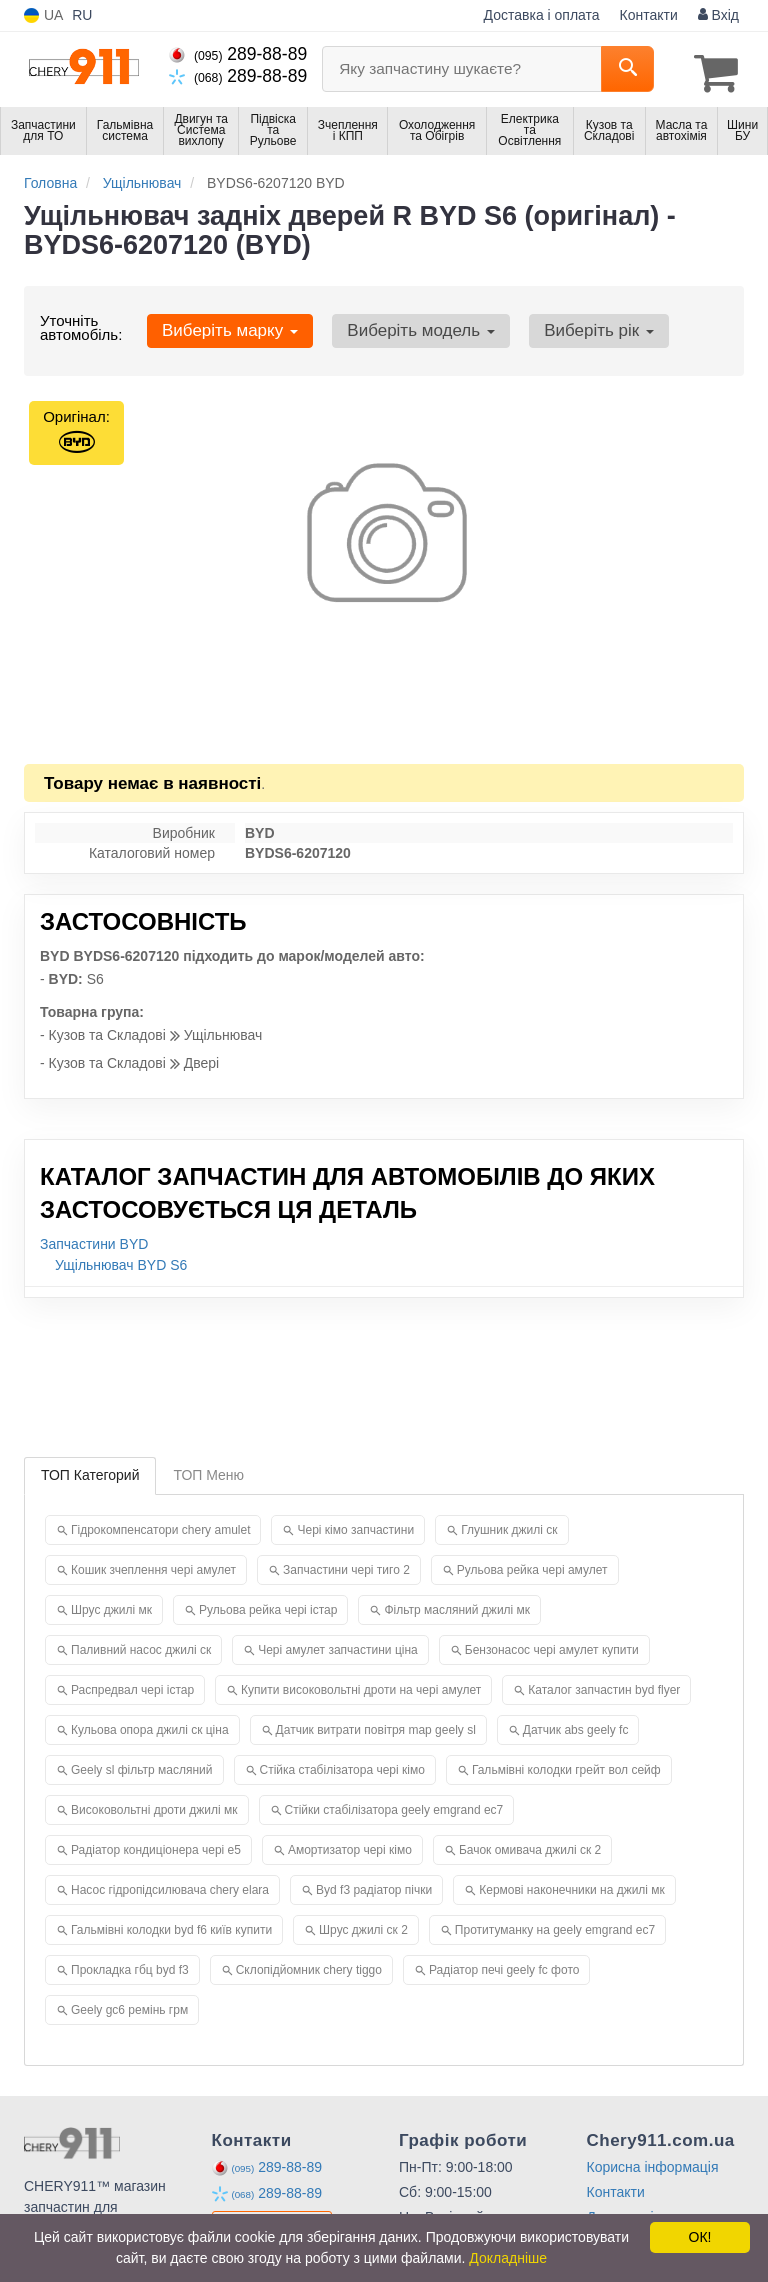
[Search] (627, 69)
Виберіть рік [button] (571, 325)
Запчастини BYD (94, 1239)
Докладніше (508, 2258)
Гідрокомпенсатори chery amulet (160, 1525)
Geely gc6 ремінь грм (129, 2005)
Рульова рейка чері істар (268, 1605)
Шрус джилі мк (111, 1605)
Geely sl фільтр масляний (142, 1765)
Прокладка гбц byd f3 (130, 1965)
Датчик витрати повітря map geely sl (376, 1725)
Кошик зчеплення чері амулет (153, 1565)
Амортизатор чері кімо (350, 1845)
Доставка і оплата (542, 15)
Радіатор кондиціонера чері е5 (156, 1845)
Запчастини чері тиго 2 (346, 1565)
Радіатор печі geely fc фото (504, 1965)
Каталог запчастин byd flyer (604, 1685)
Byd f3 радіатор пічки (374, 1885)
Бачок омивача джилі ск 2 (530, 1845)
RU (82, 15)
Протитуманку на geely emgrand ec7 (555, 1925)
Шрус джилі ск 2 (363, 1925)
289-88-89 (238, 54)
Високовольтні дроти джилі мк (154, 1805)
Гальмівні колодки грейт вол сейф (566, 1765)
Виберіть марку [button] (224, 325)
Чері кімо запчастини (355, 1525)
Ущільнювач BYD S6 (121, 1260)
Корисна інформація (653, 2162)
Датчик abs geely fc (576, 1725)
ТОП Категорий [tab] (90, 1470)
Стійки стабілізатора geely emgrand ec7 (394, 1805)
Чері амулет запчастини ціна (338, 1645)
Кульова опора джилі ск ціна (150, 1725)
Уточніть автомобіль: (81, 322)
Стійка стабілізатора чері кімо (342, 1765)
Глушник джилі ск (509, 1525)
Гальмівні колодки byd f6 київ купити (171, 1925)
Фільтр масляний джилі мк (457, 1605)
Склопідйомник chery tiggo (309, 1965)
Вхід (718, 15)
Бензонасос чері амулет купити (552, 1645)
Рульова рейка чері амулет (532, 1565)
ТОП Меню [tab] (208, 1470)
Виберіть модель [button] (404, 325)
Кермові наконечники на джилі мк (572, 1885)
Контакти (649, 15)
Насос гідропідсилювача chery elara (170, 1885)
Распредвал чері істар (132, 1685)
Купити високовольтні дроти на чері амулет (361, 1685)
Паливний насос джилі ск (141, 1645)
